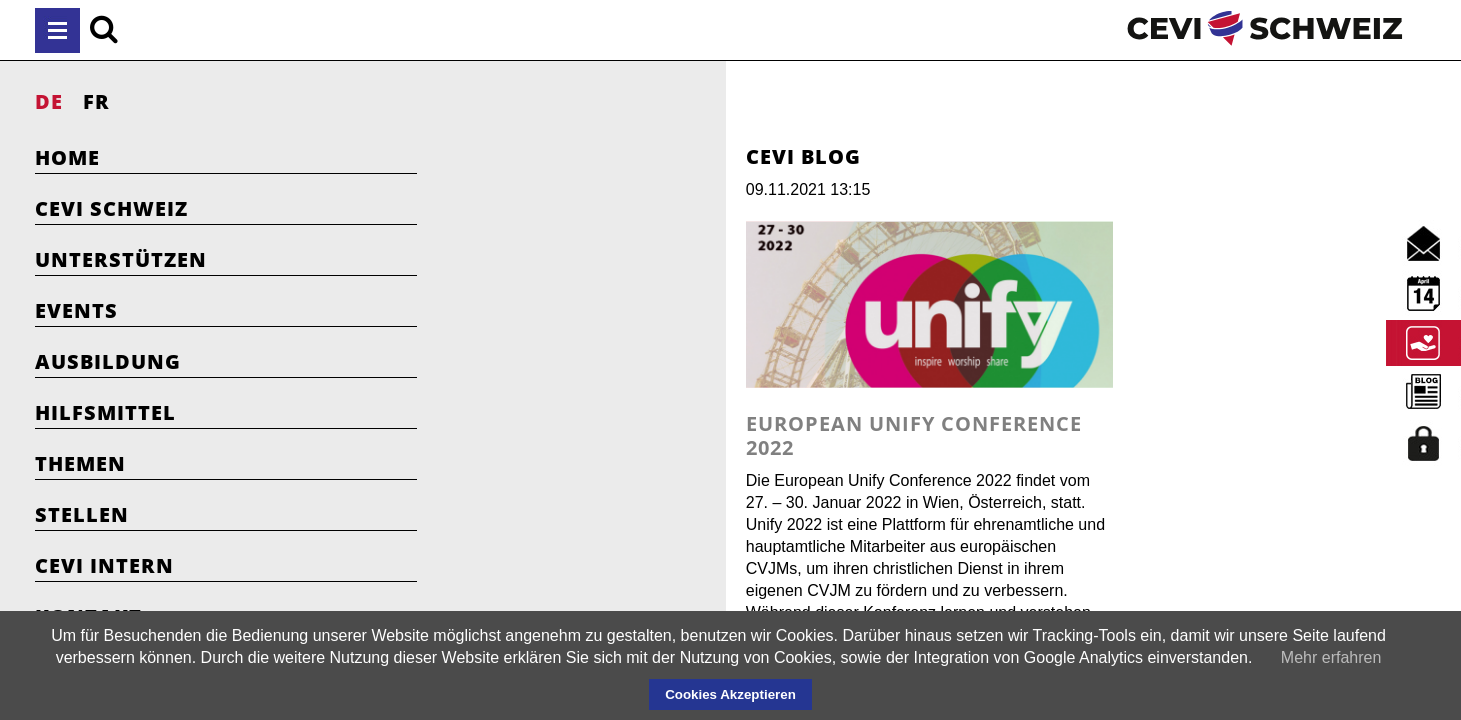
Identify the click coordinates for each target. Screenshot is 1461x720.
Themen (80, 463)
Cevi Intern (104, 565)
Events (76, 310)
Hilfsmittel (105, 412)
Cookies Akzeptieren (730, 694)
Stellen (82, 514)
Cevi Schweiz (111, 208)
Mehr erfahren (1331, 657)
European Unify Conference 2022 (702, 479)
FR (96, 101)
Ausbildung (108, 361)
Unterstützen (121, 259)
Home (67, 157)
